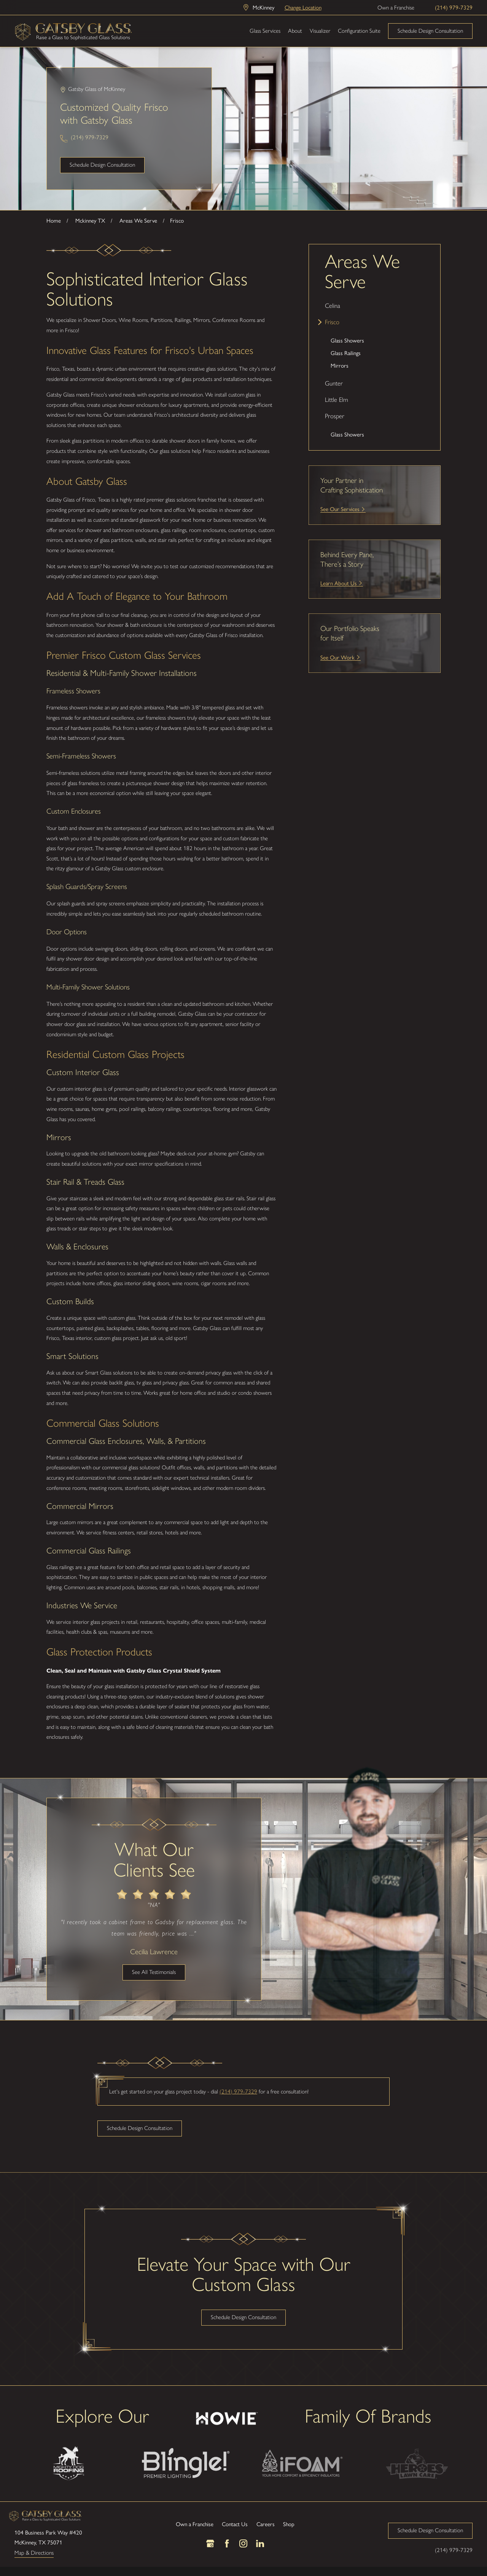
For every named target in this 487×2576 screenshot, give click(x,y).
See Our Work (337, 657)
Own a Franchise (395, 7)
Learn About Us (338, 583)
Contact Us (235, 2524)
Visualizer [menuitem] (320, 30)
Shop (288, 2524)
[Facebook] (227, 2543)
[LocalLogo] (73, 31)
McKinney (263, 7)
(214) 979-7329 (454, 7)
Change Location (303, 7)
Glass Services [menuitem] (265, 30)
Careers (265, 2524)
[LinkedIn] (260, 2543)
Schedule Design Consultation (430, 30)
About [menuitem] (295, 30)
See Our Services (340, 509)
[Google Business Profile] (210, 2543)
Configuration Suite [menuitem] (359, 30)
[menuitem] (374, 306)
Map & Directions (34, 2553)
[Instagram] (243, 2543)
